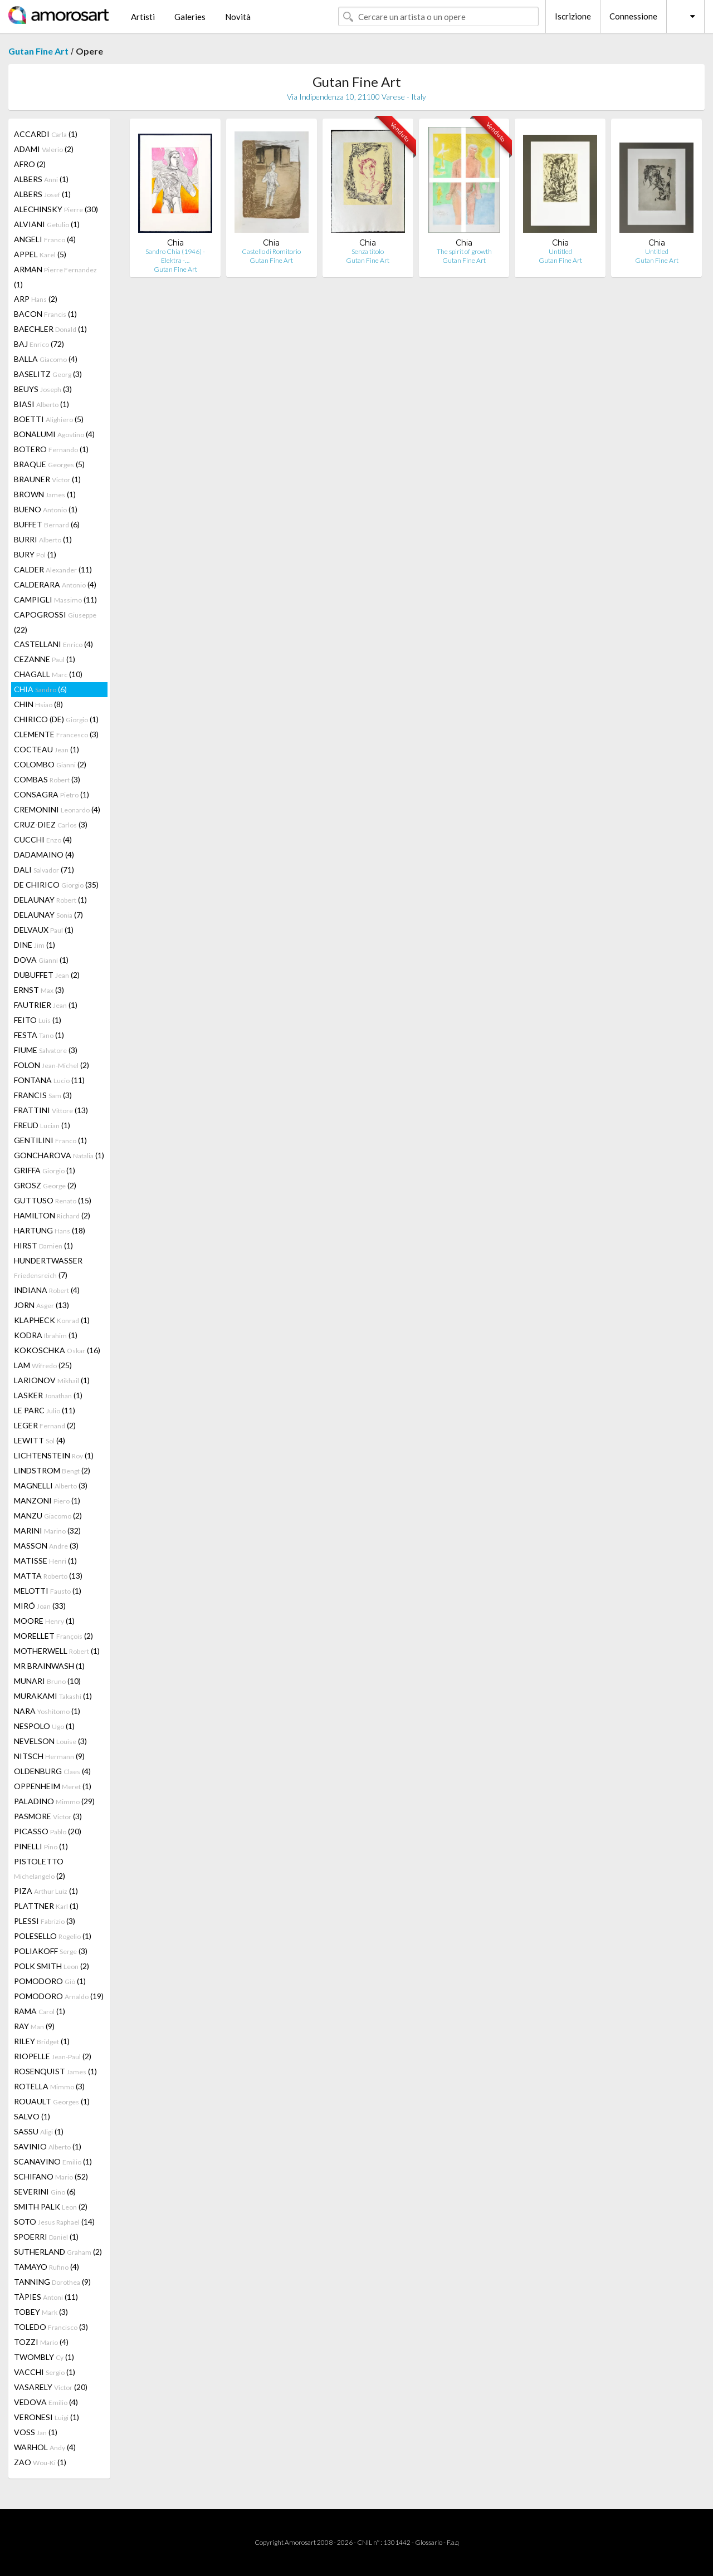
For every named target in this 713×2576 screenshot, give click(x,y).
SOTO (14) (54, 2221)
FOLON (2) (51, 1065)
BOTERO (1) (51, 449)
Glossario (428, 2542)
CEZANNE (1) (44, 659)
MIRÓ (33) (40, 1605)
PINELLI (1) (41, 1846)
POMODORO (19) (59, 1996)
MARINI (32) (47, 1530)
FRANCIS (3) (43, 1095)
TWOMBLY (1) (44, 2357)
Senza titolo (367, 251)
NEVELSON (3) (50, 1741)
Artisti (143, 17)
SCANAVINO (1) (53, 2161)
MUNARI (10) (47, 1681)
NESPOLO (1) (44, 1726)
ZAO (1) (40, 2462)
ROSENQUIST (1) (55, 2071)
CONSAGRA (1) (51, 794)
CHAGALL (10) (48, 674)
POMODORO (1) (50, 1981)
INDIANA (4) (47, 1290)
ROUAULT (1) (52, 2101)
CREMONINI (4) (57, 809)
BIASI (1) (41, 404)
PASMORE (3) (48, 1816)
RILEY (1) (42, 2041)
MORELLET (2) (53, 1635)
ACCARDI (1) (45, 134)
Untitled (560, 251)
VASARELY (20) (50, 2387)
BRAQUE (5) (49, 464)
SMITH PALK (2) (50, 2206)
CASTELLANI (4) (53, 644)
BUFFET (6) (47, 524)
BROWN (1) (45, 494)
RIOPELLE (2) (52, 2056)
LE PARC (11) (44, 1410)
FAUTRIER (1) (45, 1005)
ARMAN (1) (55, 277)
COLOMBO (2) (50, 764)
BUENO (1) (45, 509)
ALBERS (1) (41, 179)
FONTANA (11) (49, 1080)
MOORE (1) (44, 1620)
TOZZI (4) (41, 2342)
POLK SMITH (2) (51, 1966)
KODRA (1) (45, 1335)
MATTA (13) (48, 1575)
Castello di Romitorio (271, 251)
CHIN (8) (38, 704)
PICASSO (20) (47, 1831)
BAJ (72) (39, 344)
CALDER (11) (53, 569)
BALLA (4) (45, 359)
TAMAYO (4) (46, 2266)
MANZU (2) (48, 1515)
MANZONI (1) (47, 1500)
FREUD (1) (42, 1125)
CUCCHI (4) (43, 839)
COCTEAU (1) (46, 749)
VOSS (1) (35, 2432)
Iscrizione (573, 16)
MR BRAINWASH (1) (49, 1666)
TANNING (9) (52, 2281)
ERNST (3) (39, 990)
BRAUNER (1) (47, 479)
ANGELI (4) (45, 239)
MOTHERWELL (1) (57, 1651)
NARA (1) (47, 1711)
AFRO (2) (30, 164)
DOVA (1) (41, 959)
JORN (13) (41, 1305)
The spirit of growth (464, 251)
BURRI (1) (43, 539)
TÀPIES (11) (46, 2296)
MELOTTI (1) (47, 1590)
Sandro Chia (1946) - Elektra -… (175, 256)
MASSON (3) (46, 1545)
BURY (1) (35, 554)
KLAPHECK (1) (52, 1320)
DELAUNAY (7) (48, 914)
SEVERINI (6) (45, 2191)
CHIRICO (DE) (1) (56, 719)
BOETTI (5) (49, 419)
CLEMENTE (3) (56, 734)
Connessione (633, 16)
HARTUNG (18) (49, 1230)
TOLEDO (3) (51, 2327)
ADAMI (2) (44, 149)
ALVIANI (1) (47, 224)
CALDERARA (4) (55, 584)
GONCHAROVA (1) (59, 1155)
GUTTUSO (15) (52, 1200)
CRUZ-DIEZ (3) (50, 824)
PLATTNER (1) (46, 1906)
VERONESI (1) (46, 2417)
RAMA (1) (39, 2011)
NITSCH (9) (49, 1756)
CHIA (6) (40, 689)
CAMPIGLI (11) (55, 599)
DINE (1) (34, 944)
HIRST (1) (43, 1245)
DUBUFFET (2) (47, 975)
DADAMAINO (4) (44, 854)
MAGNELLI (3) (50, 1485)
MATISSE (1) (45, 1560)
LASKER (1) (48, 1395)
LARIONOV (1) (52, 1380)
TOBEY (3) (41, 2312)
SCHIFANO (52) (51, 2176)
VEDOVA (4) (46, 2402)
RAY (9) (34, 2026)
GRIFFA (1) (44, 1170)
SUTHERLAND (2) (58, 2251)
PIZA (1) (46, 1891)
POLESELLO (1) (52, 1936)
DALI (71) (44, 869)
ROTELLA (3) (49, 2086)
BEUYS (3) (43, 389)
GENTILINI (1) (50, 1140)
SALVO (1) (32, 2116)
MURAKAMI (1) (53, 1696)
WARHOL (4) (45, 2447)
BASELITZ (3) (48, 374)
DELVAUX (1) (44, 929)
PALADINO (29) (54, 1801)
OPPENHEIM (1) (52, 1786)
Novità (238, 17)
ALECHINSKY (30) (56, 209)
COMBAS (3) (47, 779)
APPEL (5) (40, 254)
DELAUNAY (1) (50, 899)
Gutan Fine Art (38, 51)
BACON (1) (45, 314)
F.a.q (453, 2542)
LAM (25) (43, 1365)
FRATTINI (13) (51, 1110)
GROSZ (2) (45, 1185)
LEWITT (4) (39, 1440)
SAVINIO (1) (47, 2146)
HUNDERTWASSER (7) (48, 1268)
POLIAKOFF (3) (50, 1951)
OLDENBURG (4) (52, 1771)
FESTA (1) (39, 1035)
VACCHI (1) (44, 2372)
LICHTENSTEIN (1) (54, 1455)
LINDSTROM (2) (52, 1470)
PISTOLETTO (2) (39, 1868)
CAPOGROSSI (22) (55, 622)
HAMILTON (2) (52, 1215)
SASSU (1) (39, 2131)
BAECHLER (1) (50, 329)
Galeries (190, 17)
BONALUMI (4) (54, 434)
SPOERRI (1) (46, 2236)
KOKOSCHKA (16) (57, 1350)
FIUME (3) (45, 1050)
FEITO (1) (37, 1020)
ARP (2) (35, 298)
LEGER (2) (45, 1425)
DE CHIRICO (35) (56, 884)
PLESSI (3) (44, 1921)
